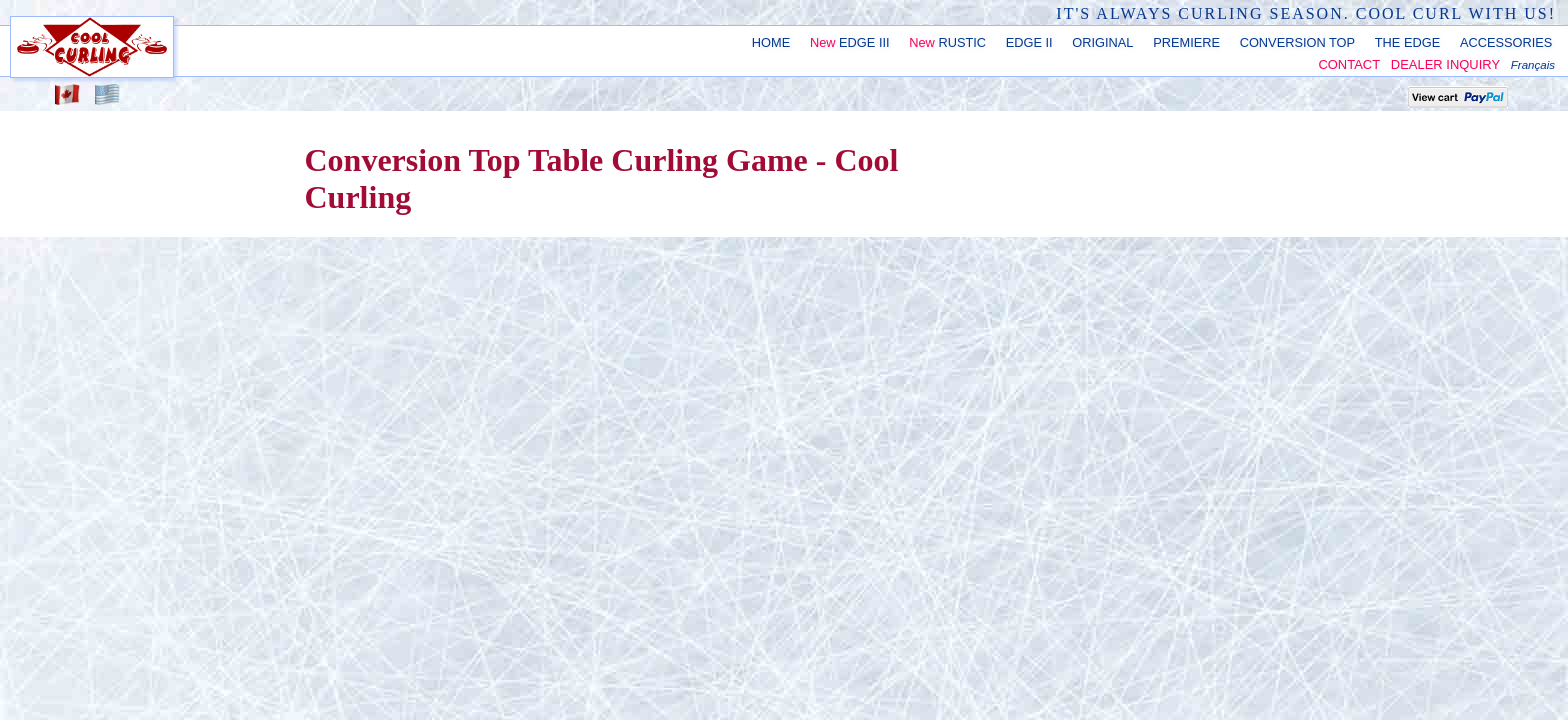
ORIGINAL (1102, 42)
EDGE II (1029, 42)
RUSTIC (947, 42)
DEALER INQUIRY (1445, 64)
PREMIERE (1186, 42)
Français (1533, 65)
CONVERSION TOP (1297, 42)
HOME (771, 42)
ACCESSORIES (1506, 42)
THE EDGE (1407, 42)
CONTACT (1349, 64)
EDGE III (850, 42)
